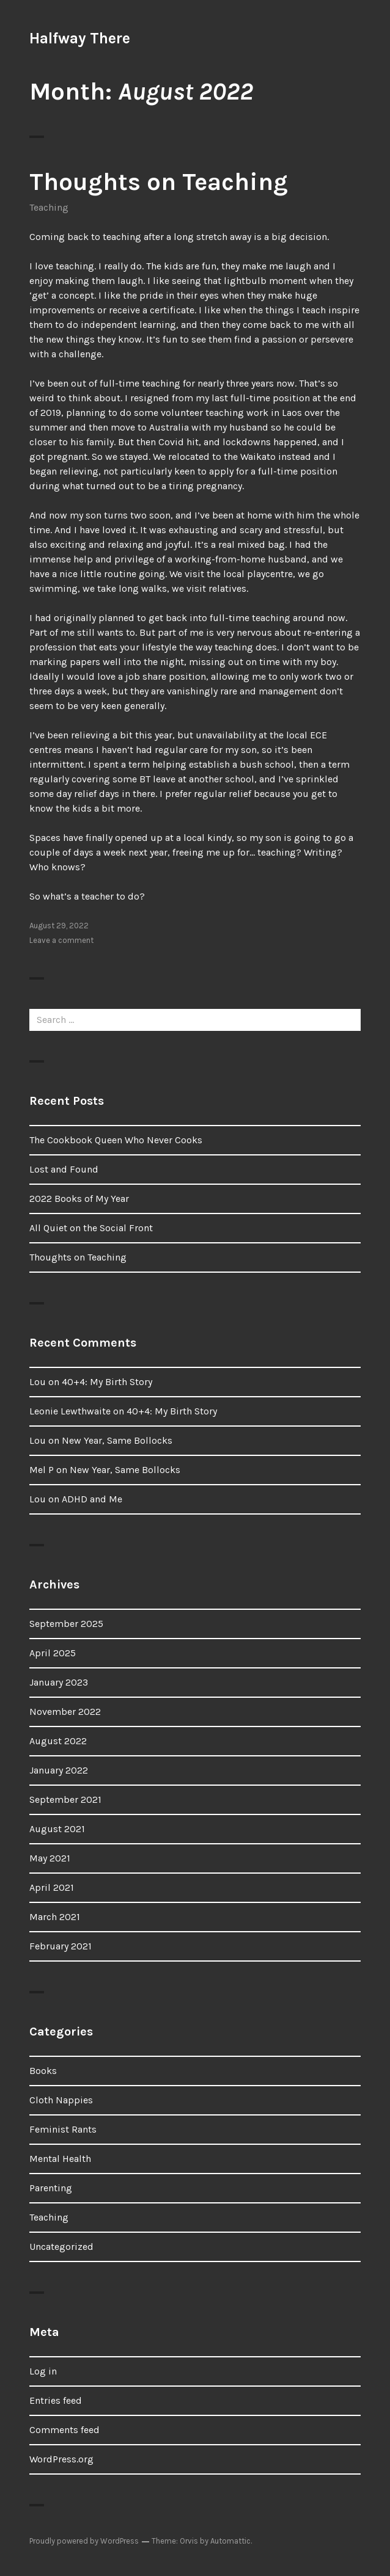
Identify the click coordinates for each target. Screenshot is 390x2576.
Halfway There (79, 38)
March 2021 (54, 1917)
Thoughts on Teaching (158, 181)
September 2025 (66, 1623)
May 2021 (49, 1858)
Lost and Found (63, 1169)
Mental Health (60, 2158)
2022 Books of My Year (79, 1198)
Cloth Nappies (61, 2100)
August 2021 (57, 1829)
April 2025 (52, 1653)
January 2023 (58, 1682)
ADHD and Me (92, 1499)
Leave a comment (61, 940)
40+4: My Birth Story (107, 1382)
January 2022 (58, 1770)
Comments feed (64, 2430)
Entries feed (55, 2400)
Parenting (50, 2188)
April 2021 (51, 1887)
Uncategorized (61, 2246)
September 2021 (65, 1799)
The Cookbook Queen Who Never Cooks (115, 1140)
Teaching (48, 207)
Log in (43, 2371)
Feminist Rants (63, 2129)
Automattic (230, 2540)
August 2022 (58, 1741)
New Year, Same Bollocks (117, 1440)
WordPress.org (61, 2459)
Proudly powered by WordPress (84, 2540)
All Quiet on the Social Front (91, 1228)
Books (43, 2070)
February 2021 (60, 1946)
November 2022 (65, 1711)
